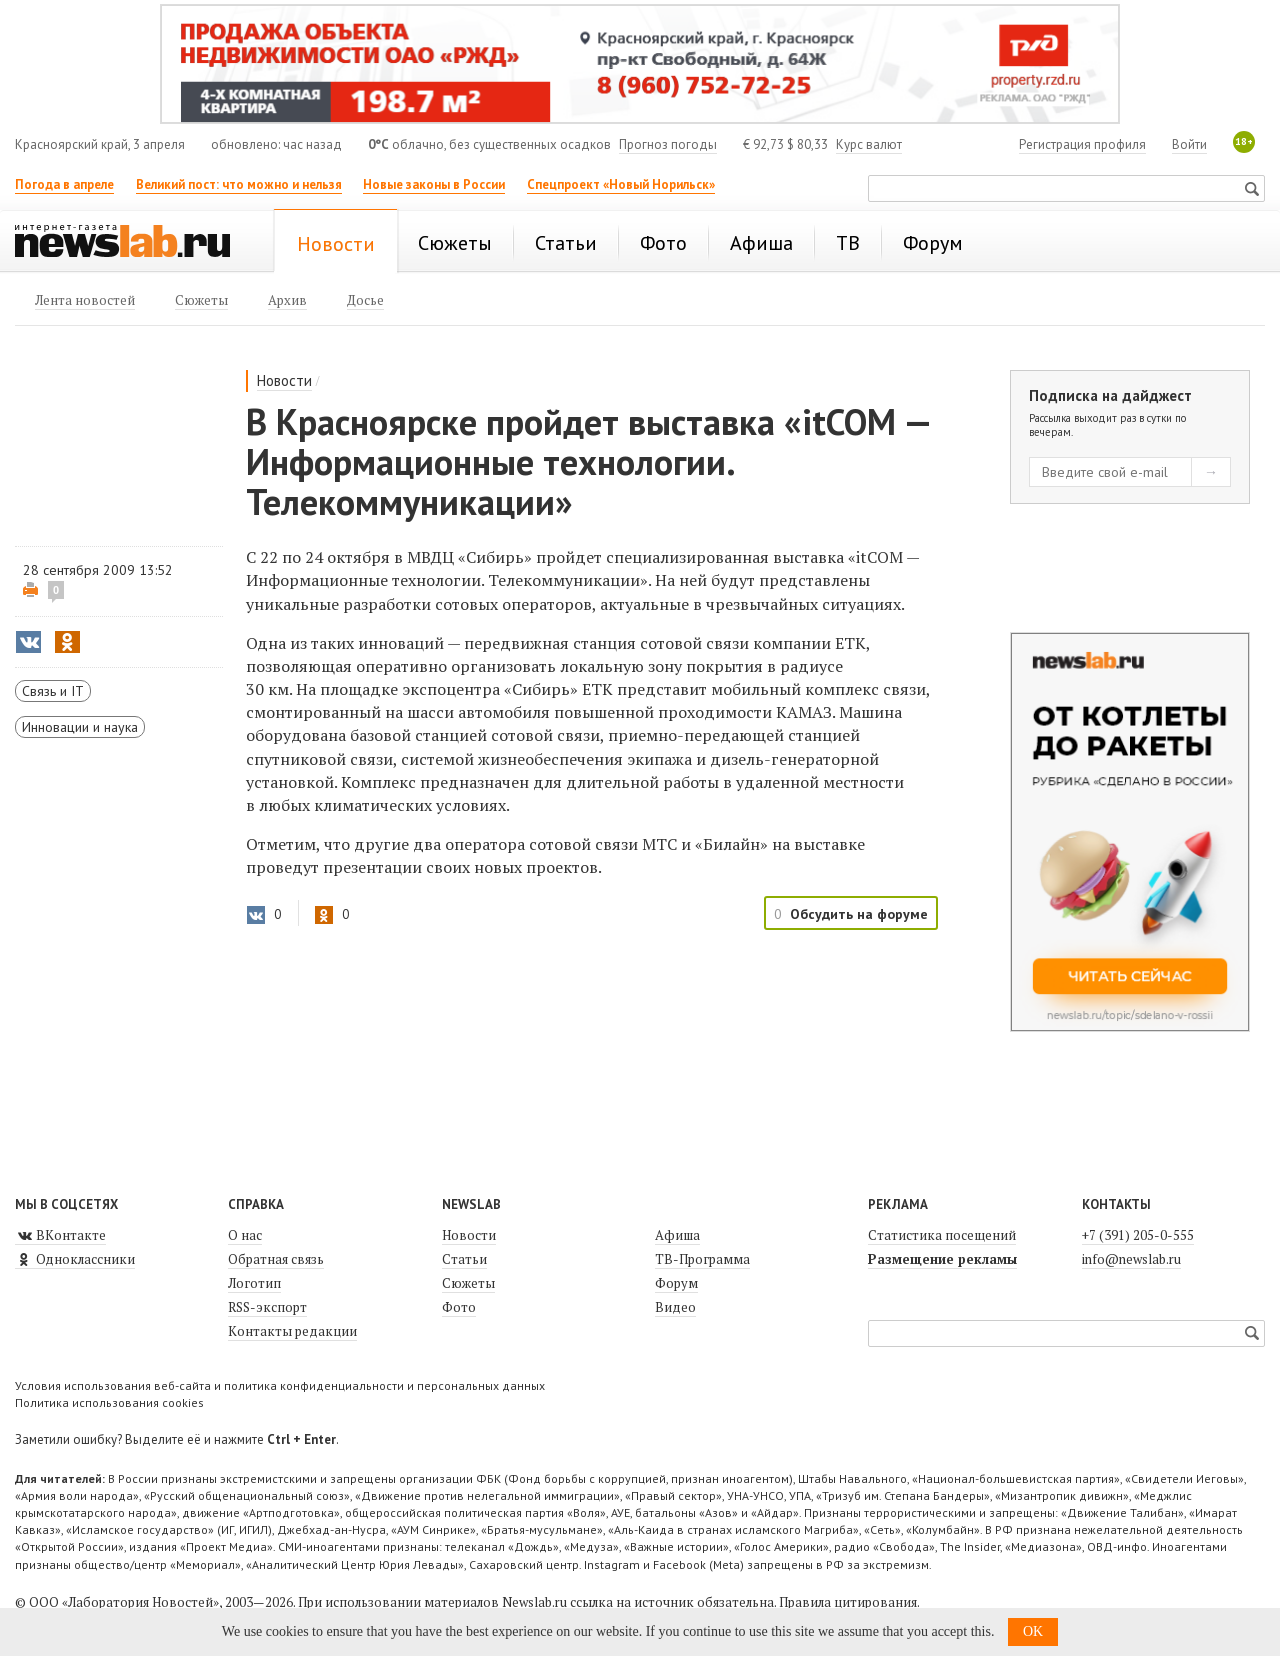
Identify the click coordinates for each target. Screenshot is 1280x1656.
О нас (245, 1235)
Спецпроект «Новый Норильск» (621, 184)
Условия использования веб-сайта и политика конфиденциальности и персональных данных (280, 1385)
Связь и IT (53, 691)
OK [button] (1033, 1631)
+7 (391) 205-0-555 (1138, 1235)
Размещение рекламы (942, 1259)
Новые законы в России (434, 184)
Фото (459, 1307)
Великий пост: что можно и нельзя (239, 184)
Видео (675, 1307)
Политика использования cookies (109, 1402)
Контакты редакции (292, 1331)
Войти (1189, 144)
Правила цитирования (848, 1602)
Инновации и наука (80, 727)
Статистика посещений (942, 1235)
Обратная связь (276, 1259)
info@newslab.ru (1131, 1259)
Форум (676, 1283)
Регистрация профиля (1082, 144)
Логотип (254, 1283)
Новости (284, 380)
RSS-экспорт (267, 1307)
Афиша (677, 1235)
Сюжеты (468, 1283)
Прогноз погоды (668, 144)
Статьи (464, 1259)
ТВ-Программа (702, 1259)
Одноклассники (75, 1259)
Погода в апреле (64, 184)
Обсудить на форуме (859, 914)
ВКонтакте (60, 1235)
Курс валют (869, 144)
